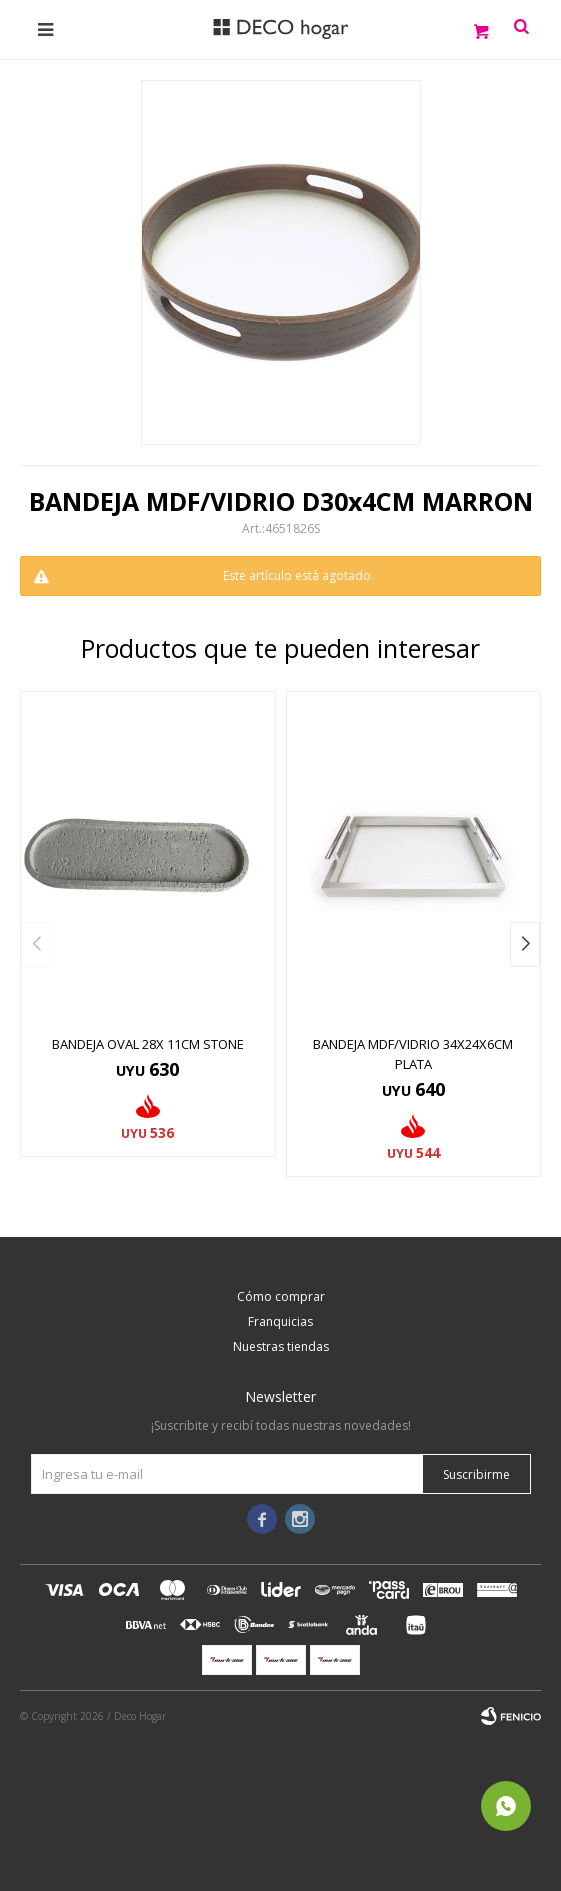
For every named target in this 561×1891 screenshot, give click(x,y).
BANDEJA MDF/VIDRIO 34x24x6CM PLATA (413, 1054)
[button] (525, 944)
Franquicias (280, 1321)
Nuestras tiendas (281, 1346)
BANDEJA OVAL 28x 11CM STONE (148, 1044)
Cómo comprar (281, 1296)
